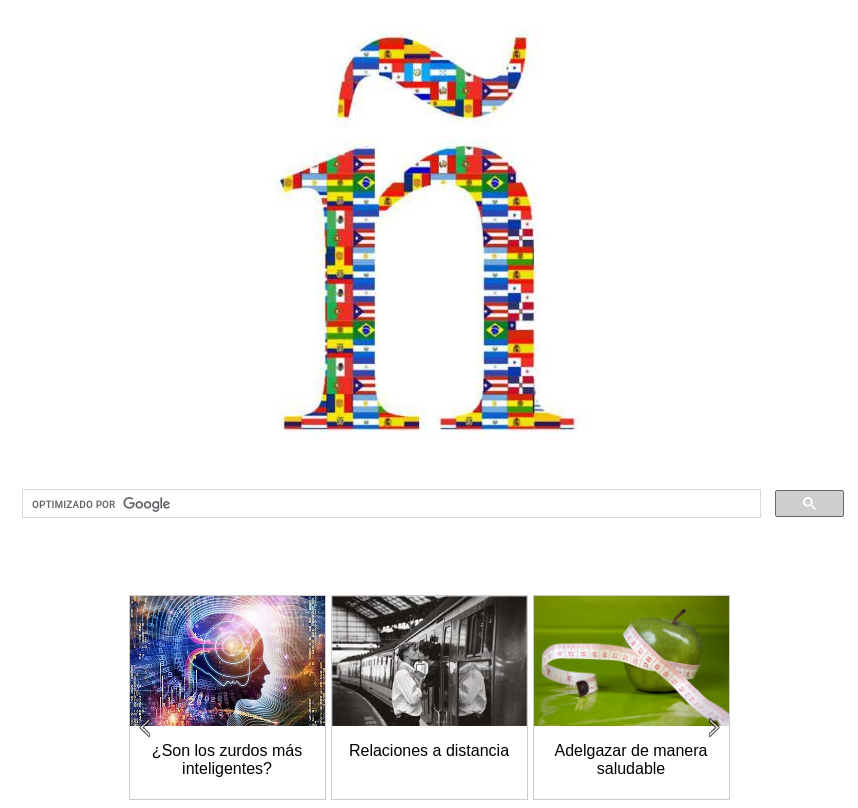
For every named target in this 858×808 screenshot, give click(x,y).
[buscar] (389, 504)
